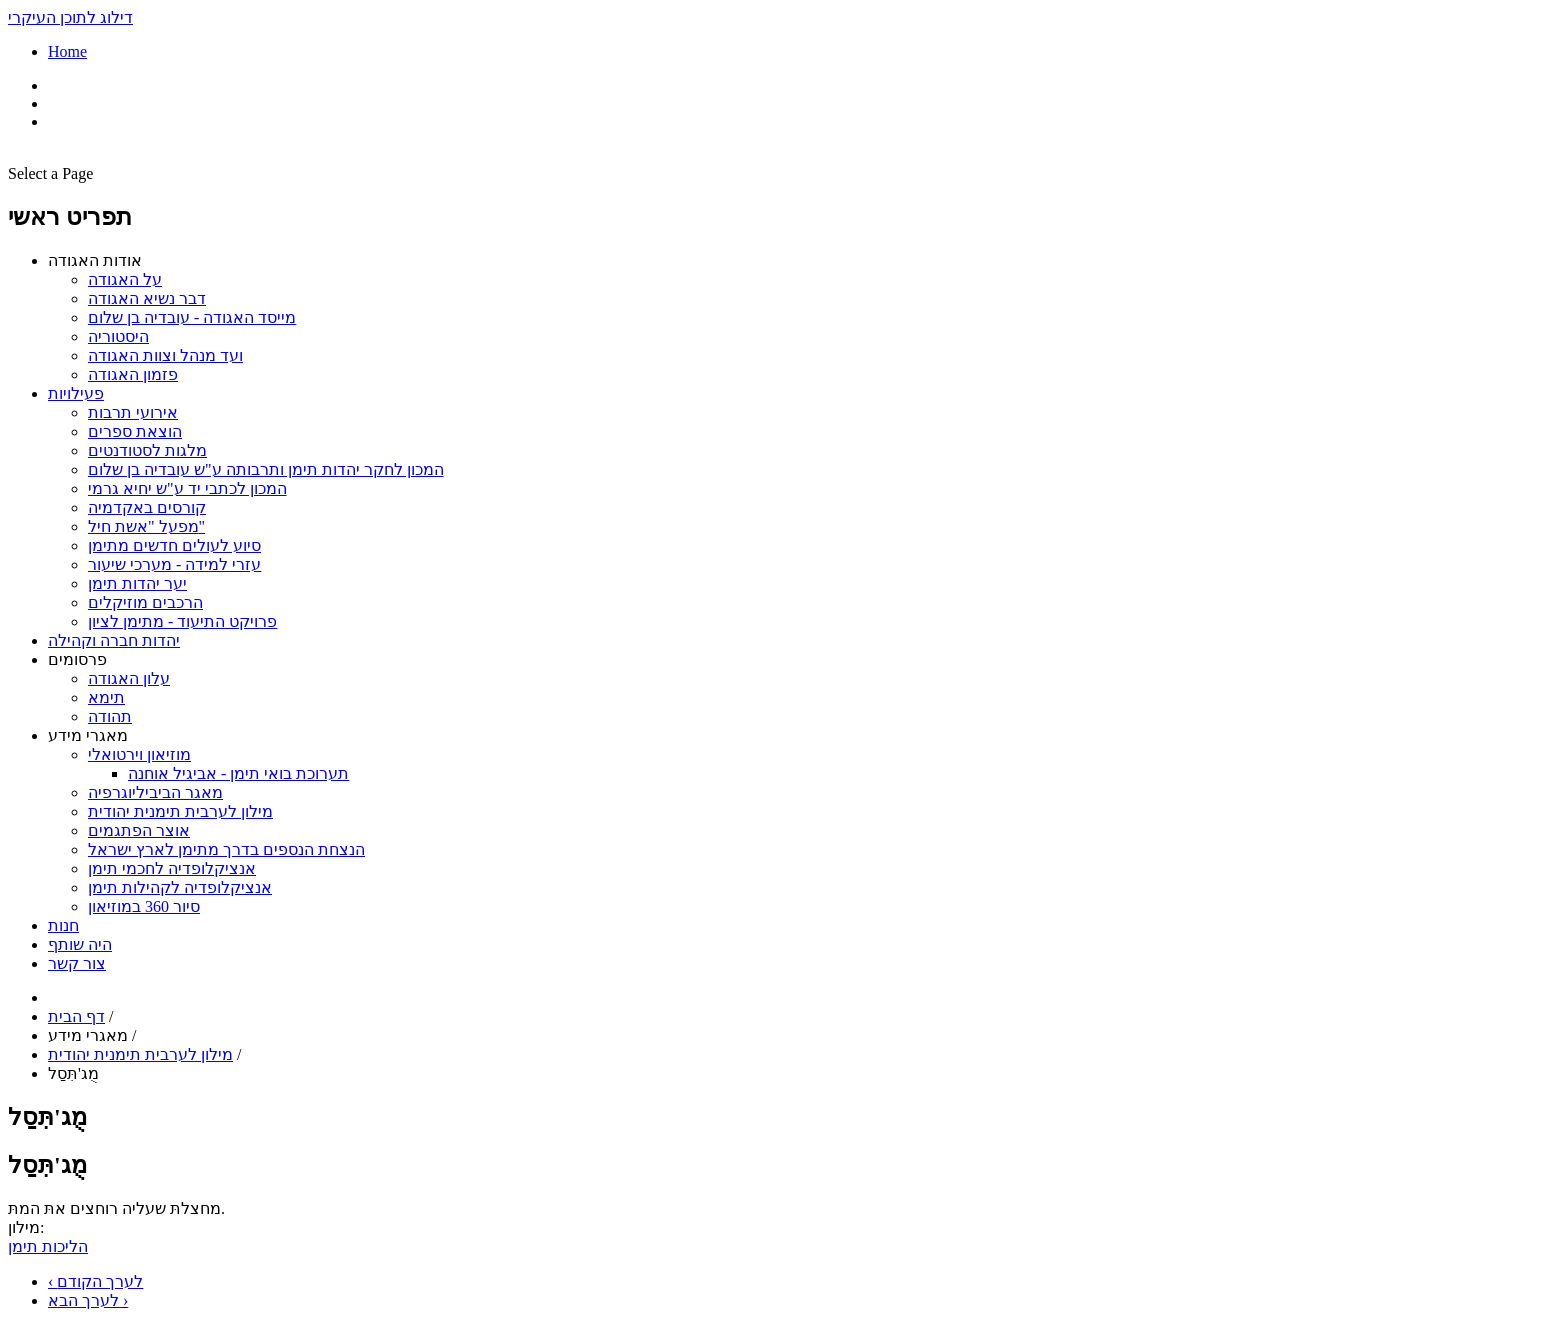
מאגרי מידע (88, 735)
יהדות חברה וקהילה (114, 640)
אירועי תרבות (133, 412)
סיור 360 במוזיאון (144, 906)
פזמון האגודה (133, 374)
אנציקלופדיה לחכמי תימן (172, 868)
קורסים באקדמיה (147, 507)
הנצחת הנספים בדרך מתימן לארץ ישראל (226, 849)
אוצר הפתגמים (139, 830)
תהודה (110, 716)
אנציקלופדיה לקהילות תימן (180, 887)
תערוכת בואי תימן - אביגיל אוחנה (238, 773)
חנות (63, 925)
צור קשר (77, 963)
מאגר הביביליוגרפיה (155, 792)
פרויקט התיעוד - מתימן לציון (182, 621)
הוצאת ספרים (135, 431)
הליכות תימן (48, 1246)
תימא (106, 697)
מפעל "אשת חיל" (146, 526)
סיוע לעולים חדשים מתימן (174, 545)
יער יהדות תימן (137, 583)
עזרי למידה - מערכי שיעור (174, 564)
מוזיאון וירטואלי (139, 754)
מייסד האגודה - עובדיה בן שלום (192, 317)
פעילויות (76, 393)
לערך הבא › (88, 1300)
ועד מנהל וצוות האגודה (165, 355)
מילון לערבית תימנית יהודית (180, 811)
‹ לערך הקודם (95, 1281)
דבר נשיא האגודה (147, 298)
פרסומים (77, 659)
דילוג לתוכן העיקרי (70, 17)
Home (67, 51)
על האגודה (125, 279)
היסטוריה (118, 336)
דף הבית (76, 1016)
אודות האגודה (95, 260)
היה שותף (80, 944)
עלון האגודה (129, 678)
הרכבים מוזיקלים (145, 602)
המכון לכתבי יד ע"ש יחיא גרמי (187, 488)
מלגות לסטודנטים (147, 450)
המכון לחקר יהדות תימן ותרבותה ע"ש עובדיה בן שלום (266, 469)
